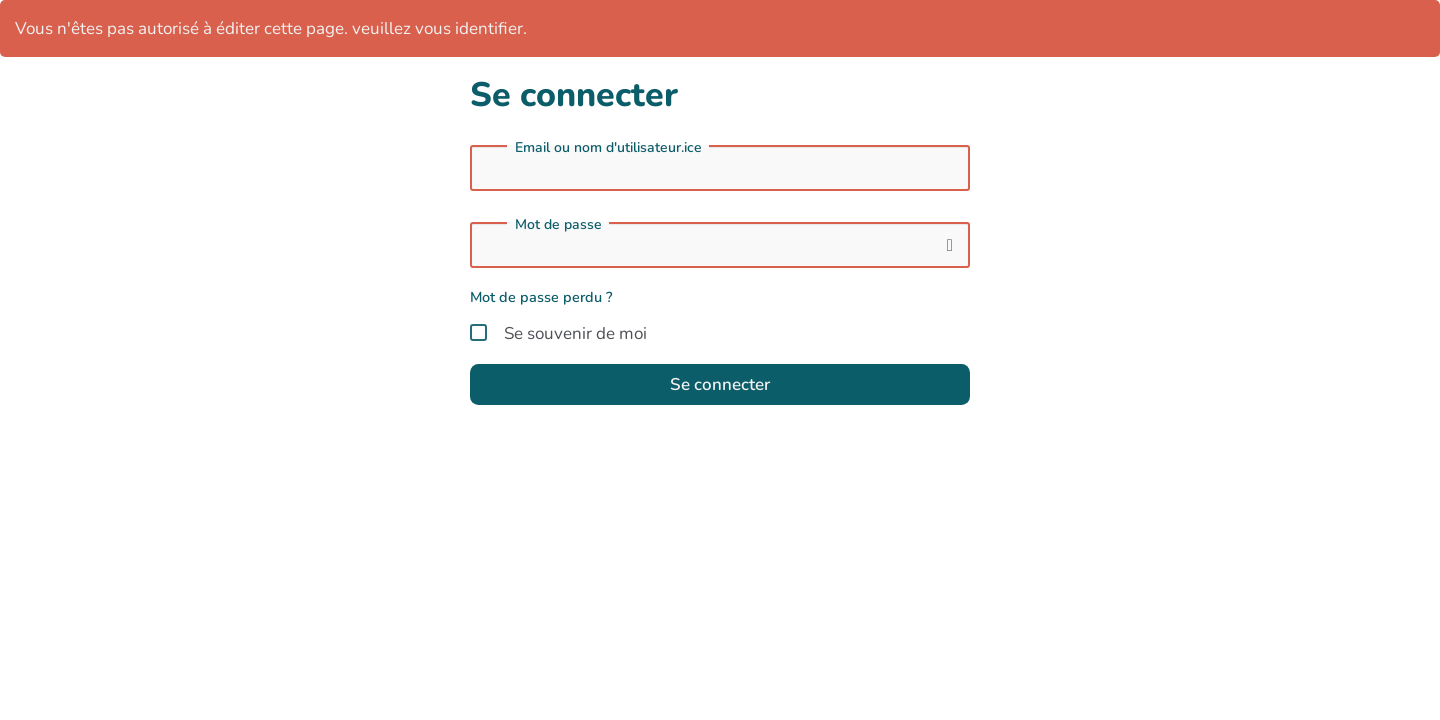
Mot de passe (558, 225)
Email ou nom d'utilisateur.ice (608, 148)
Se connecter (720, 384)
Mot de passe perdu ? (541, 297)
